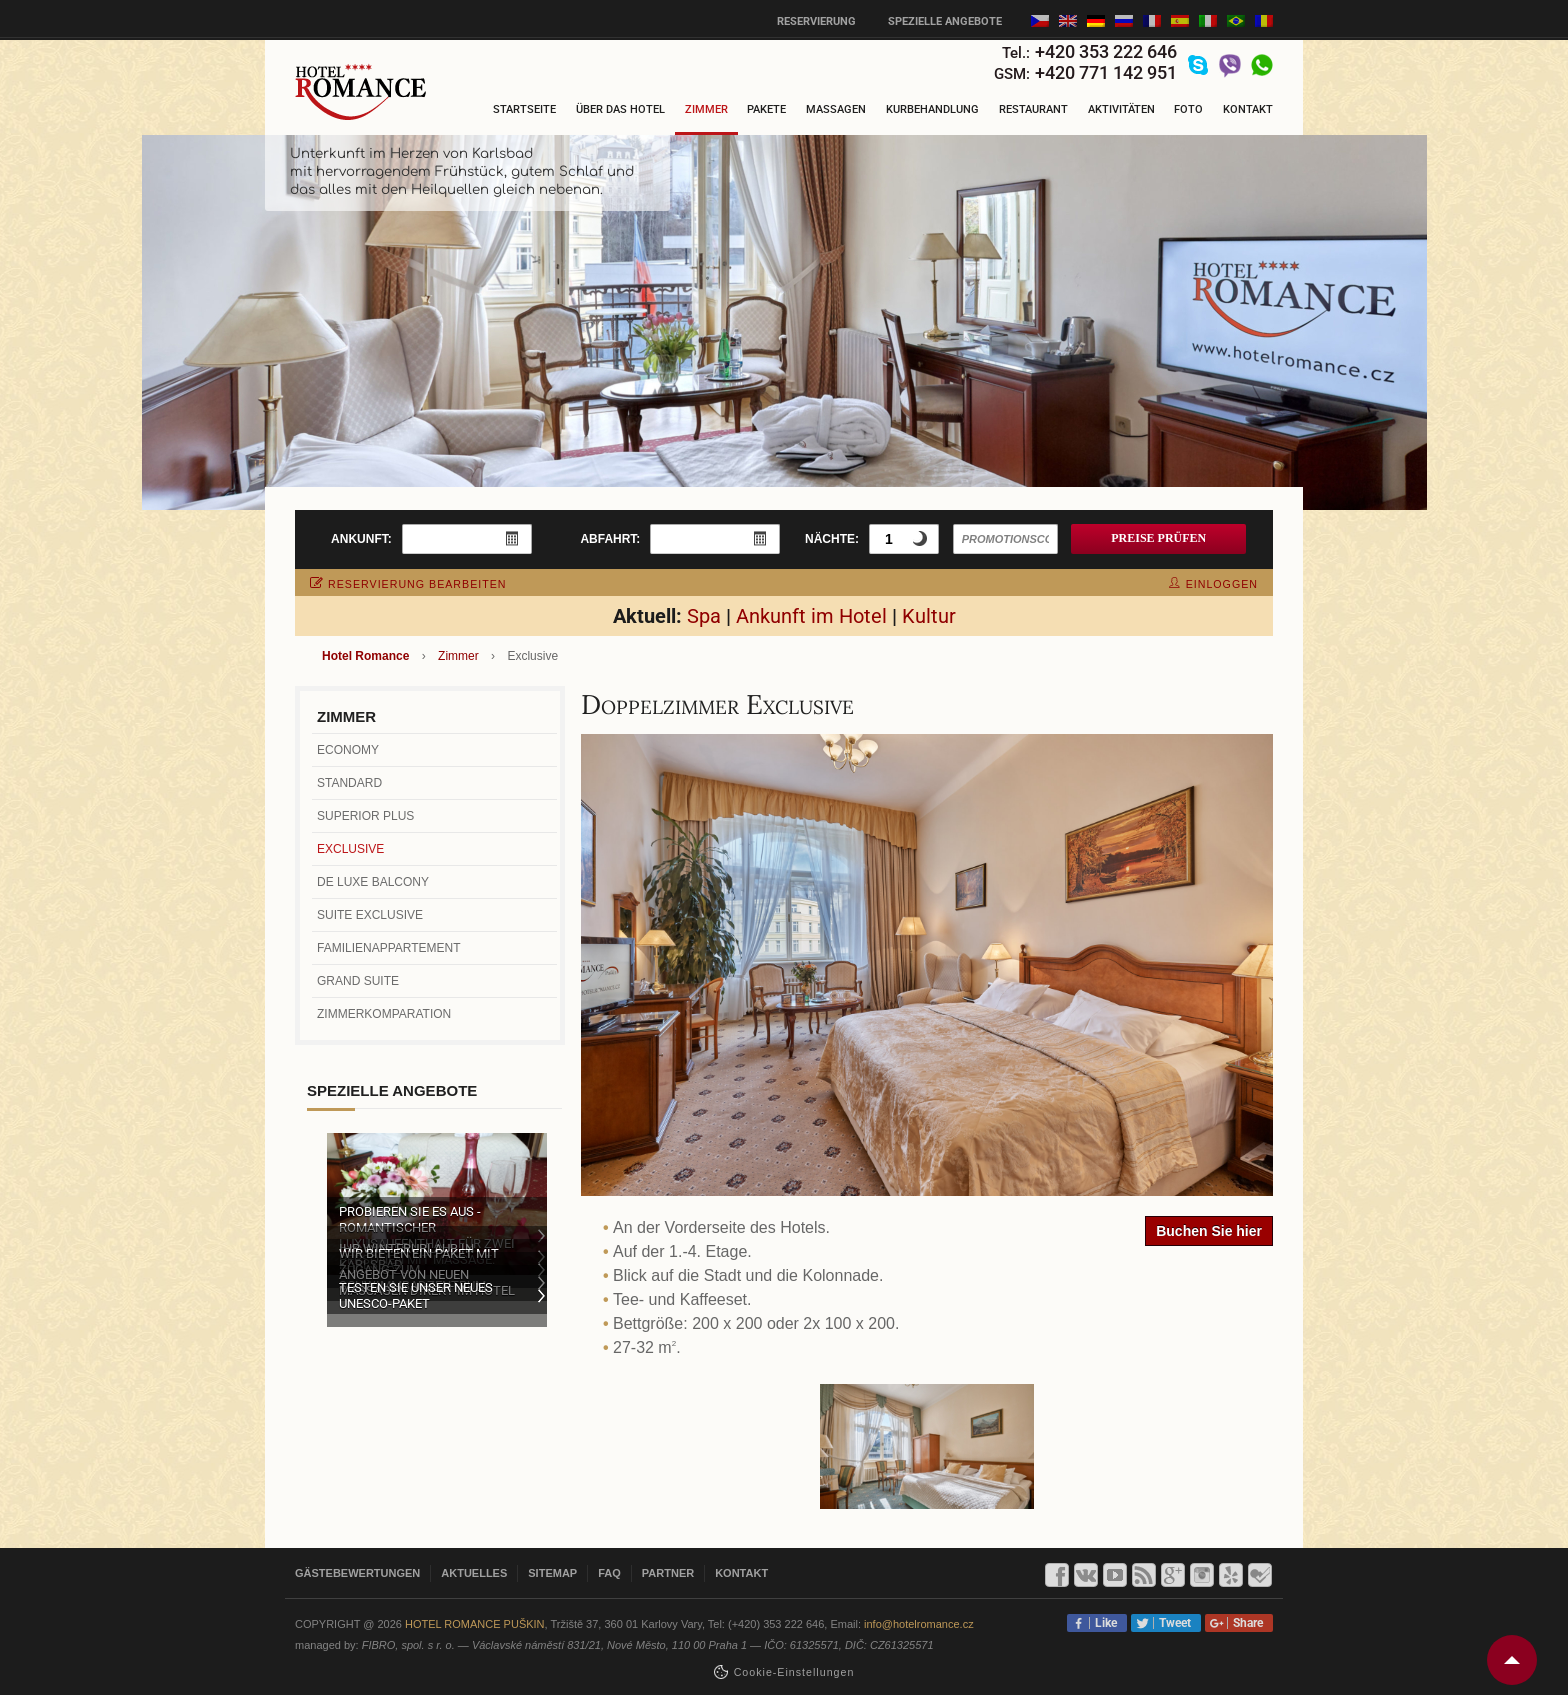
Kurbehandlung (932, 109)
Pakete (766, 109)
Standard (349, 783)
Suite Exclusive (370, 915)
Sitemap (552, 1573)
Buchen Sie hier (1209, 1231)
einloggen (1213, 584)
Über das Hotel (620, 109)
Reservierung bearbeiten (408, 584)
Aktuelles (474, 1573)
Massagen (836, 109)
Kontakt (1248, 109)
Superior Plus (365, 816)
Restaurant (1033, 109)
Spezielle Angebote (945, 21)
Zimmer (706, 109)
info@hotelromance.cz (919, 1624)
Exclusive (350, 849)
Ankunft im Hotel (811, 616)
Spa (704, 616)
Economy (348, 750)
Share (1245, 1623)
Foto (1188, 109)
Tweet (1172, 1623)
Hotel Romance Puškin (475, 1624)
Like (1103, 1623)
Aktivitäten (1121, 109)
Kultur (929, 616)
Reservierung (816, 21)
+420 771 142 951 (1106, 72)
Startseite (524, 109)
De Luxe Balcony (373, 882)
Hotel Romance (365, 656)
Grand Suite (358, 981)
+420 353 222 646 (1106, 51)
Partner (668, 1573)
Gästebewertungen (357, 1573)
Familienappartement (389, 948)
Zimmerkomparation (384, 1014)
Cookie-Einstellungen (794, 1672)
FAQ (609, 1573)
